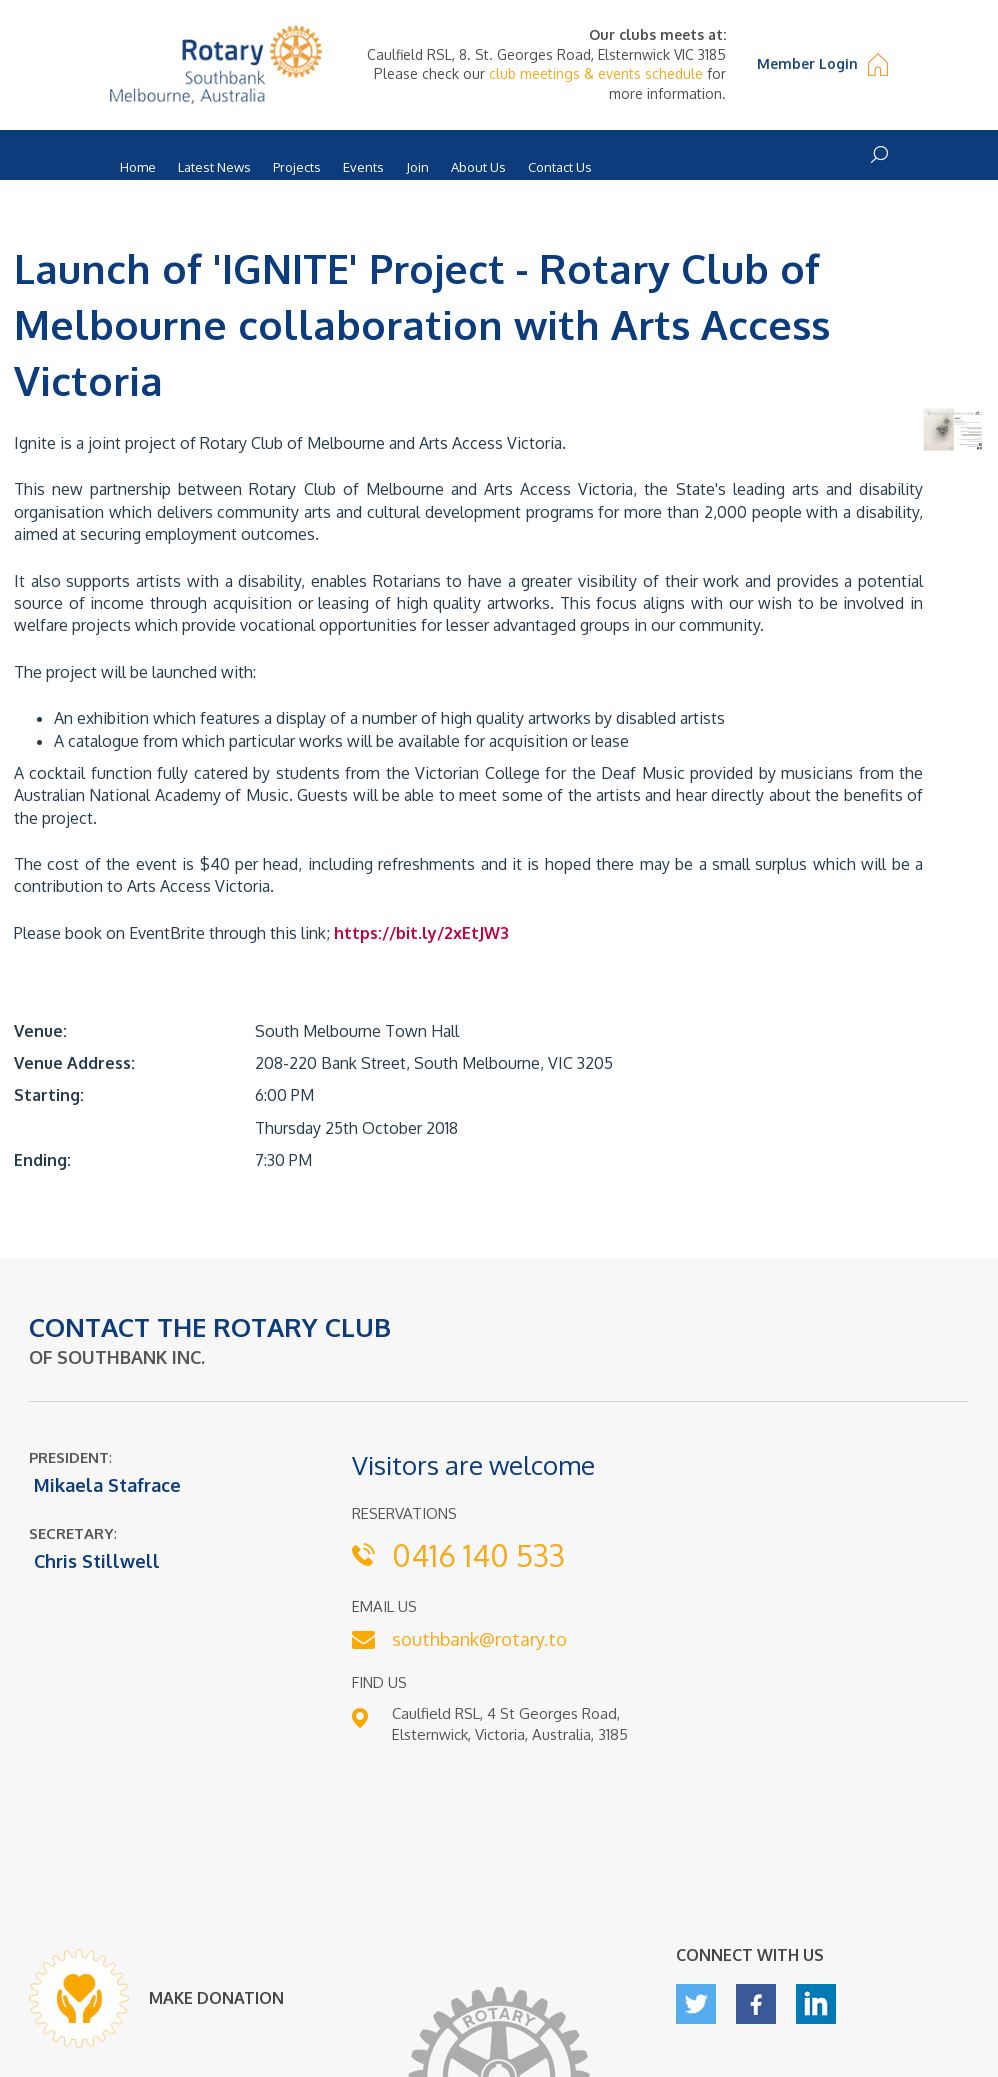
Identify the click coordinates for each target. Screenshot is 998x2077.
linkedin (816, 2004)
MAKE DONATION (216, 1998)
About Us (478, 167)
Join (417, 167)
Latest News (214, 167)
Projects (297, 167)
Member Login (807, 63)
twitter (696, 2004)
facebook (756, 2004)
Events (363, 167)
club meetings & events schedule (596, 73)
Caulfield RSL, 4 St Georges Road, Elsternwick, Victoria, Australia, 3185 (510, 1724)
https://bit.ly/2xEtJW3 (421, 933)
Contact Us (560, 167)
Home (138, 167)
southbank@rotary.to (479, 1639)
